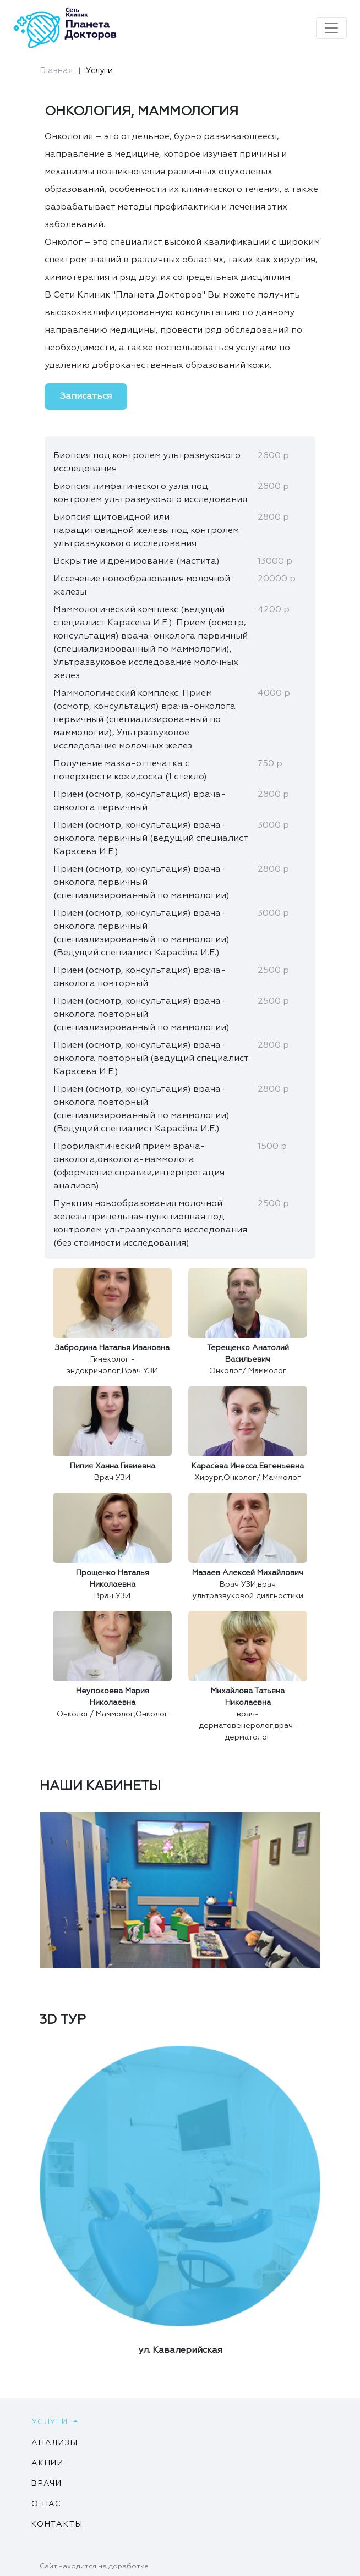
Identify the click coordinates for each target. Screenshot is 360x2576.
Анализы (54, 2443)
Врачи (46, 2483)
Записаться (86, 396)
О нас (46, 2504)
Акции (47, 2463)
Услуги (99, 71)
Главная (56, 71)
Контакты (57, 2524)
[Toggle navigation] (331, 28)
